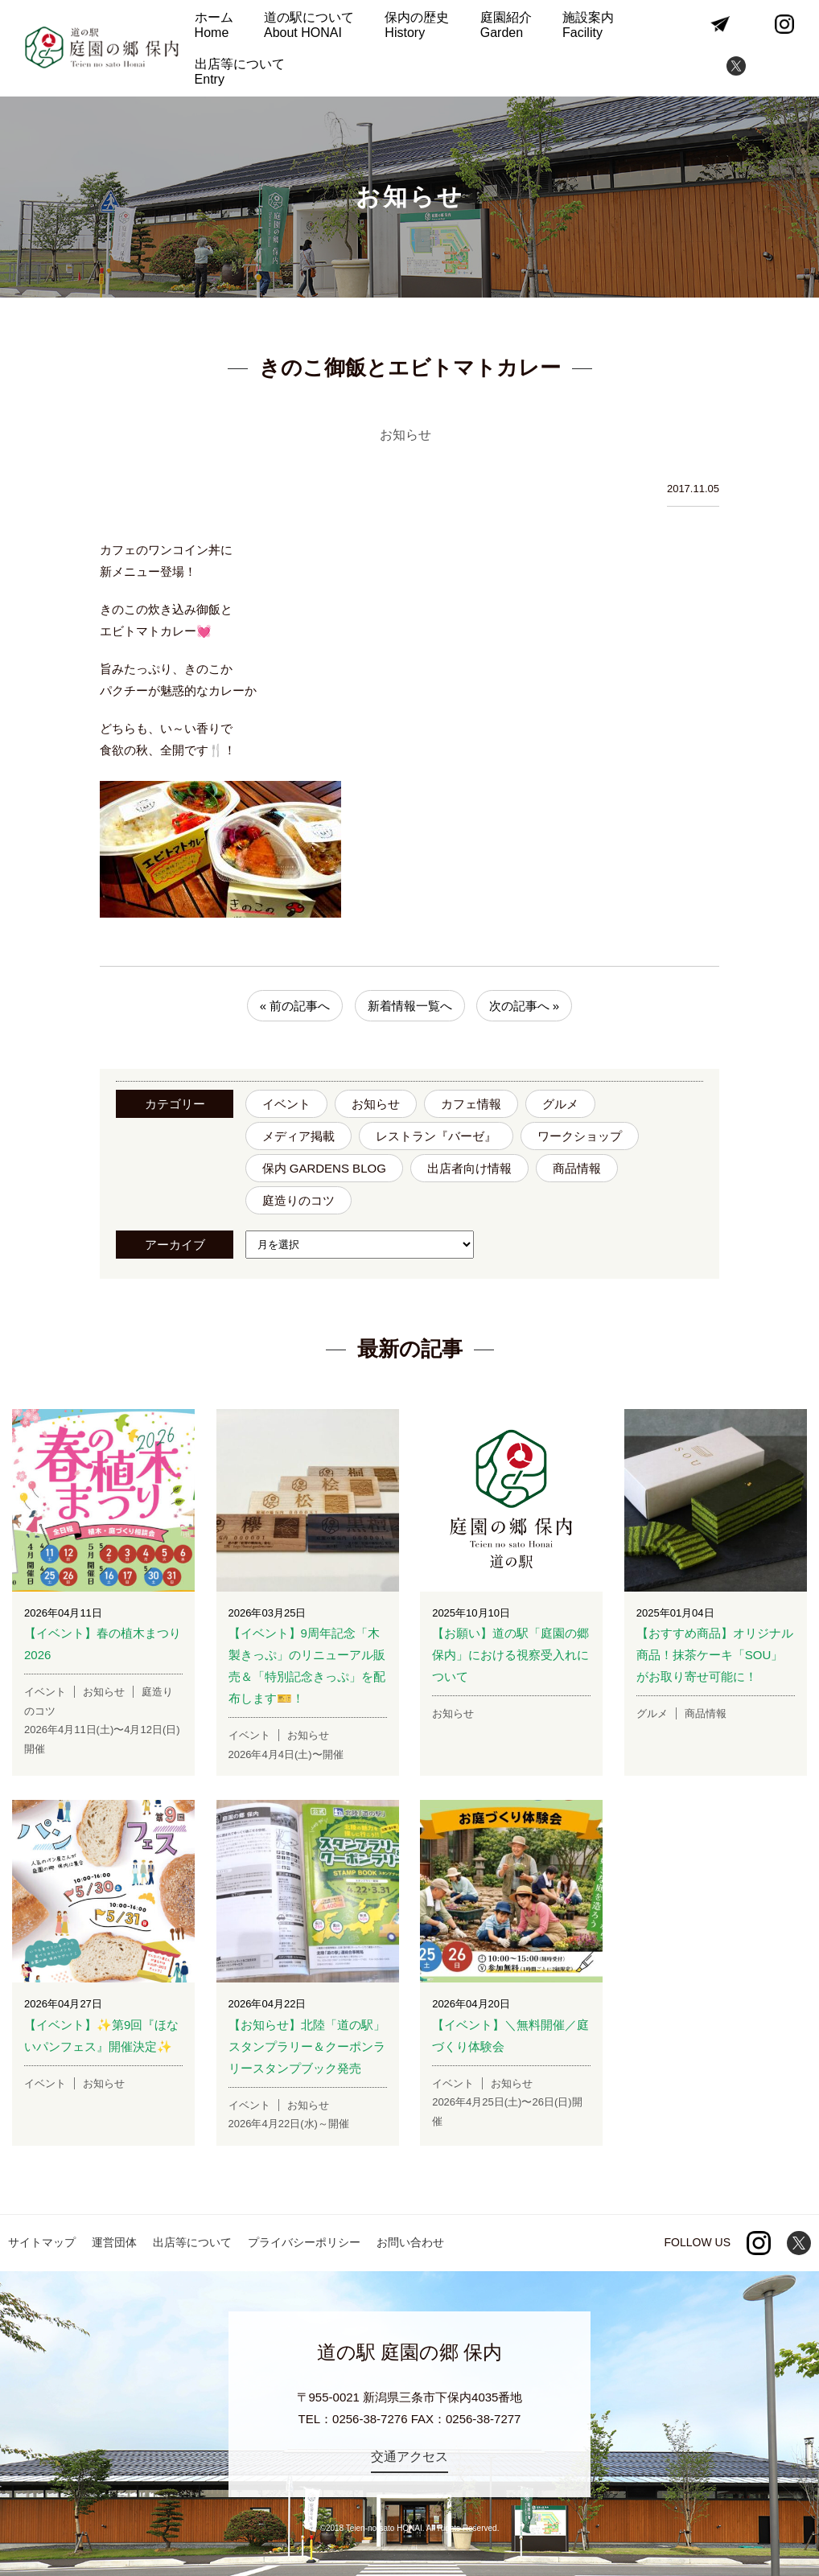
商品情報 (577, 1168)
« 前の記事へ (295, 1006)
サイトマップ (42, 2242)
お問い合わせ (410, 2242)
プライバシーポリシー (304, 2242)
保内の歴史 (417, 25)
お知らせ (376, 1104)
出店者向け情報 (469, 1168)
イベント (286, 1104)
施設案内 (588, 25)
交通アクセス (409, 2456)
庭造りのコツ (298, 1200)
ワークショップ (579, 1136)
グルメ (560, 1104)
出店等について (240, 72)
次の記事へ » (524, 1006)
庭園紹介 (506, 25)
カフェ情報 (471, 1104)
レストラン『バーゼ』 (436, 1136)
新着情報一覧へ (410, 1006)
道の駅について (309, 25)
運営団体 (114, 2242)
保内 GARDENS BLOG (324, 1168)
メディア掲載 (298, 1136)
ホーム (214, 25)
